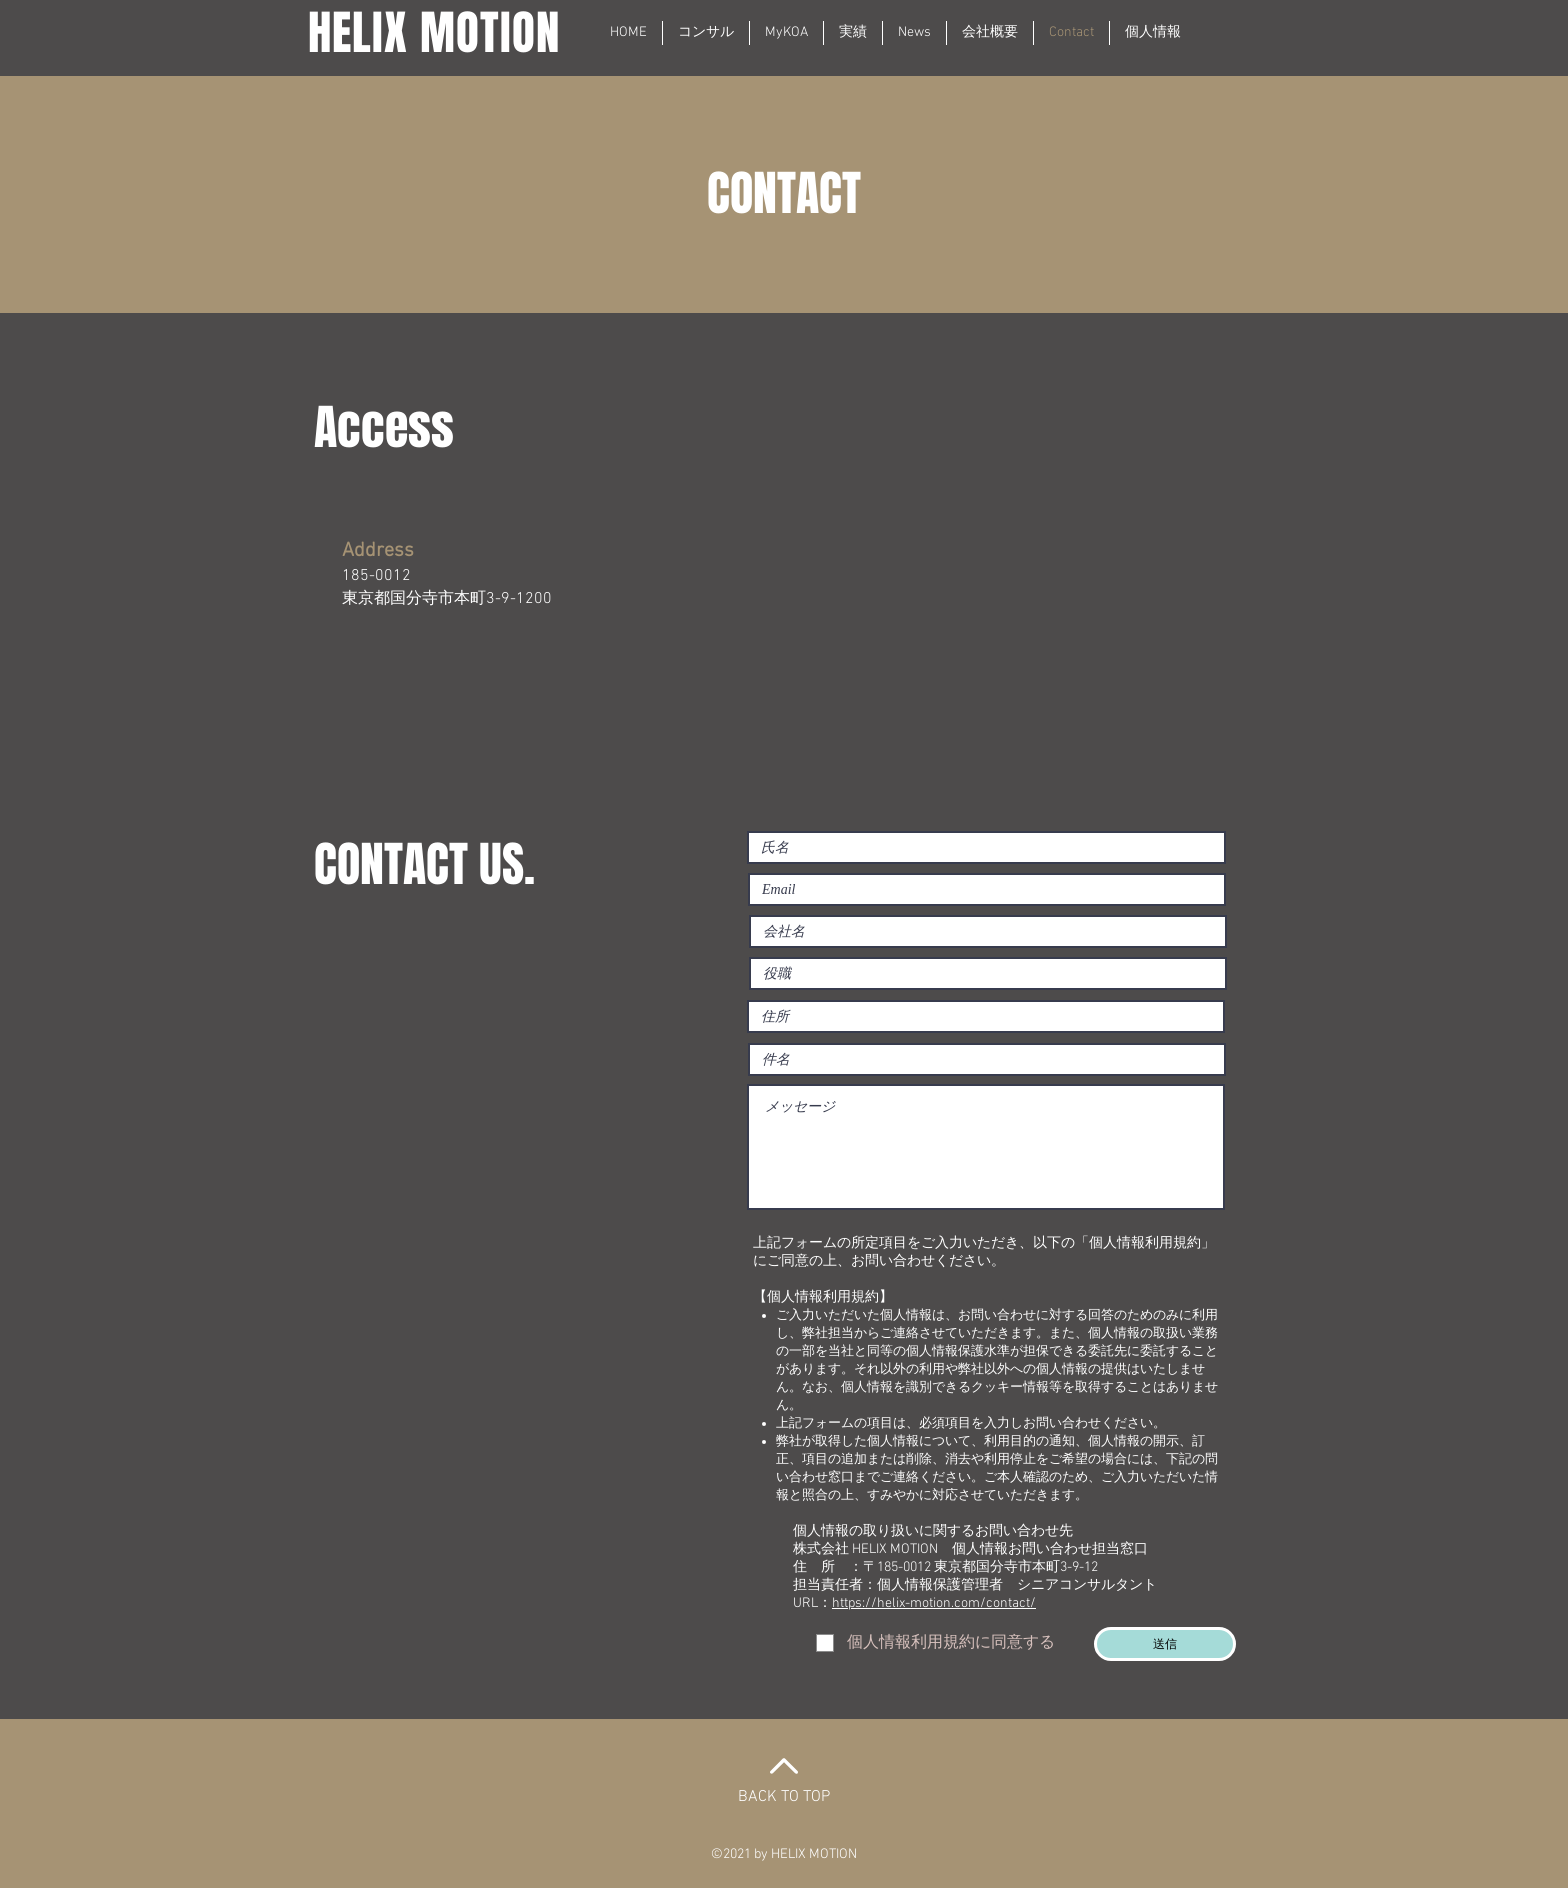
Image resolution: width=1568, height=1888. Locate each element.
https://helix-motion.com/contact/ (934, 1603)
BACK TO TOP (784, 1797)
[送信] (1165, 1644)
